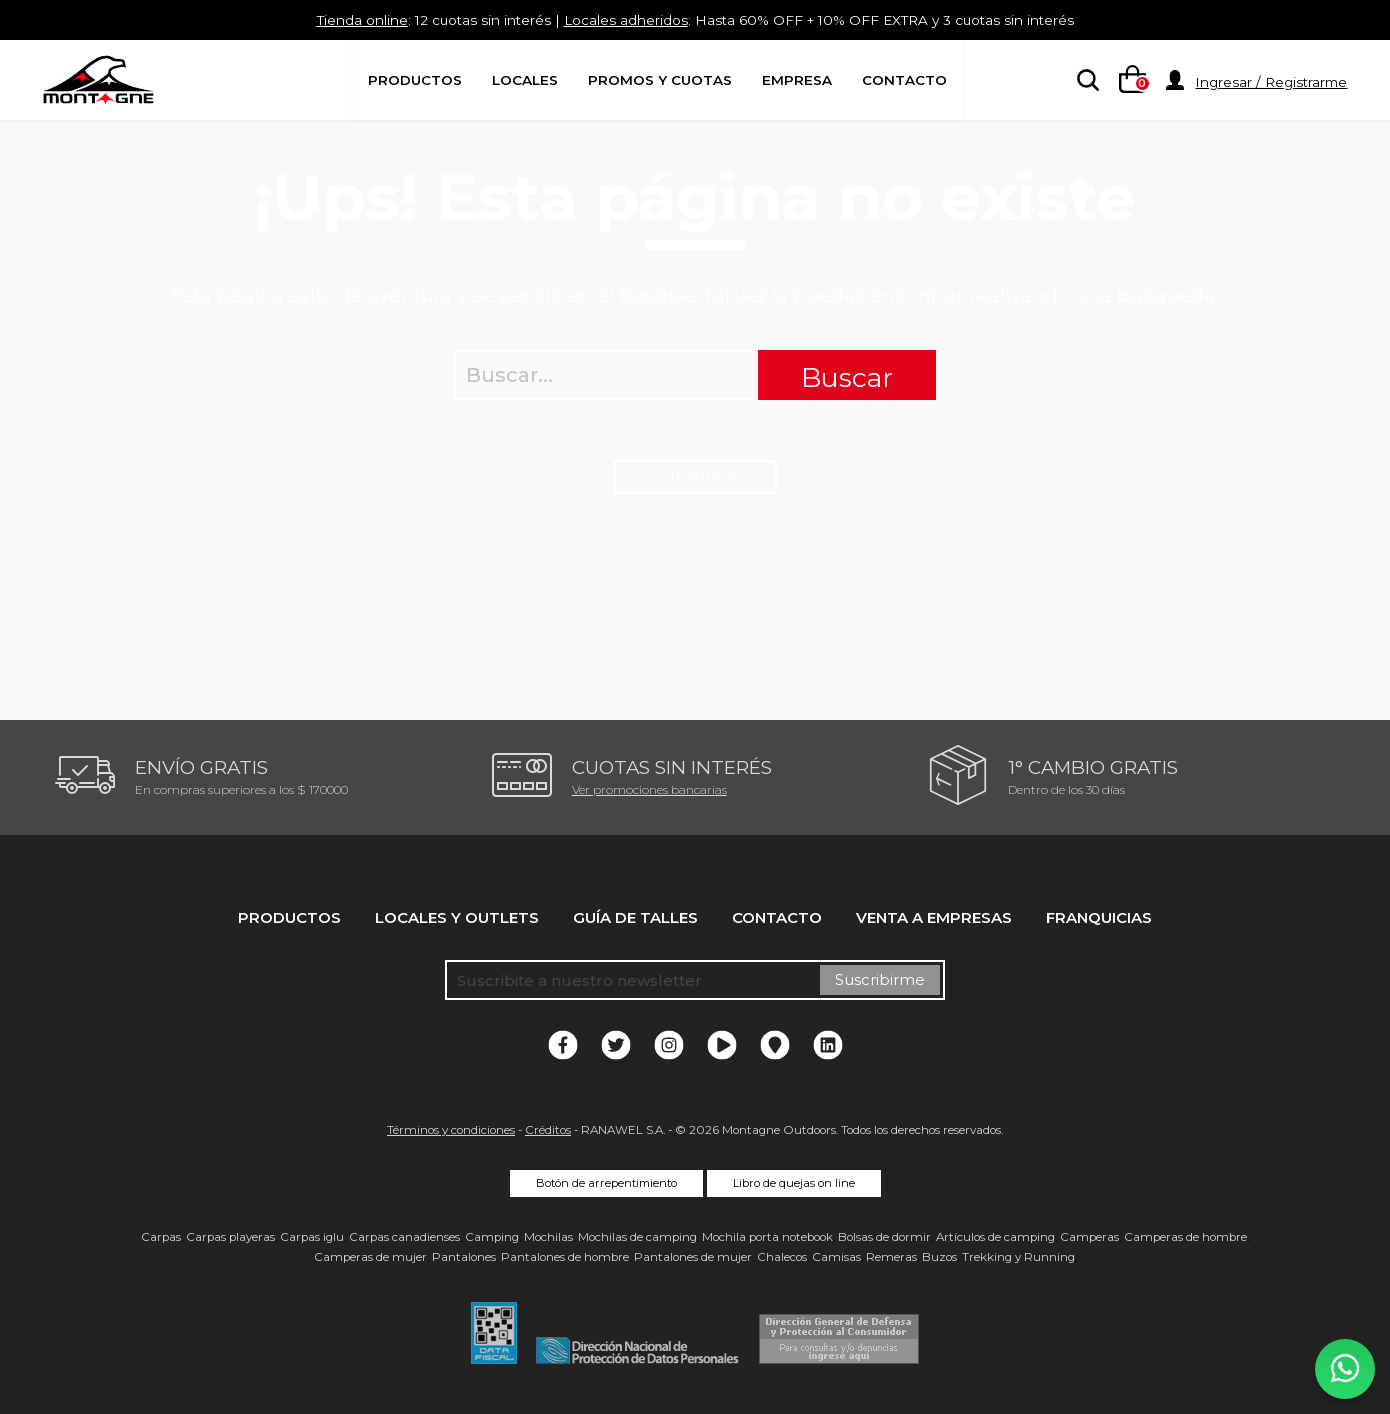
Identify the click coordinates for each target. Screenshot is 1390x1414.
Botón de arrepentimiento (606, 1183)
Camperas (1089, 1237)
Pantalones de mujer (693, 1257)
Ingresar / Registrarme (1271, 82)
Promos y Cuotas (660, 80)
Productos (415, 80)
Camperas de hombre (1185, 1237)
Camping (492, 1237)
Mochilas (548, 1237)
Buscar (847, 377)
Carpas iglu (312, 1237)
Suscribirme (880, 979)
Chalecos (782, 1257)
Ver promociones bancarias (649, 789)
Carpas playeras (230, 1237)
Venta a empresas (934, 917)
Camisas (836, 1257)
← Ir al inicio (695, 476)
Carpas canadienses (404, 1237)
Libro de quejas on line (794, 1183)
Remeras (891, 1257)
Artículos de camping (995, 1237)
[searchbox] (1084, 81)
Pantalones (464, 1257)
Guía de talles (635, 917)
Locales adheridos (620, 19)
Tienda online (331, 19)
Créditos (548, 1130)
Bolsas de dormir (884, 1237)
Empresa (797, 80)
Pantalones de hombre (565, 1257)
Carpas (161, 1237)
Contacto (904, 80)
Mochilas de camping (637, 1237)
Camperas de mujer (370, 1257)
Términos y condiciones (451, 1130)
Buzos (939, 1257)
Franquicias (1099, 917)
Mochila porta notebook (767, 1237)
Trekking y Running (1018, 1257)
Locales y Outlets (457, 917)
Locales (525, 80)
